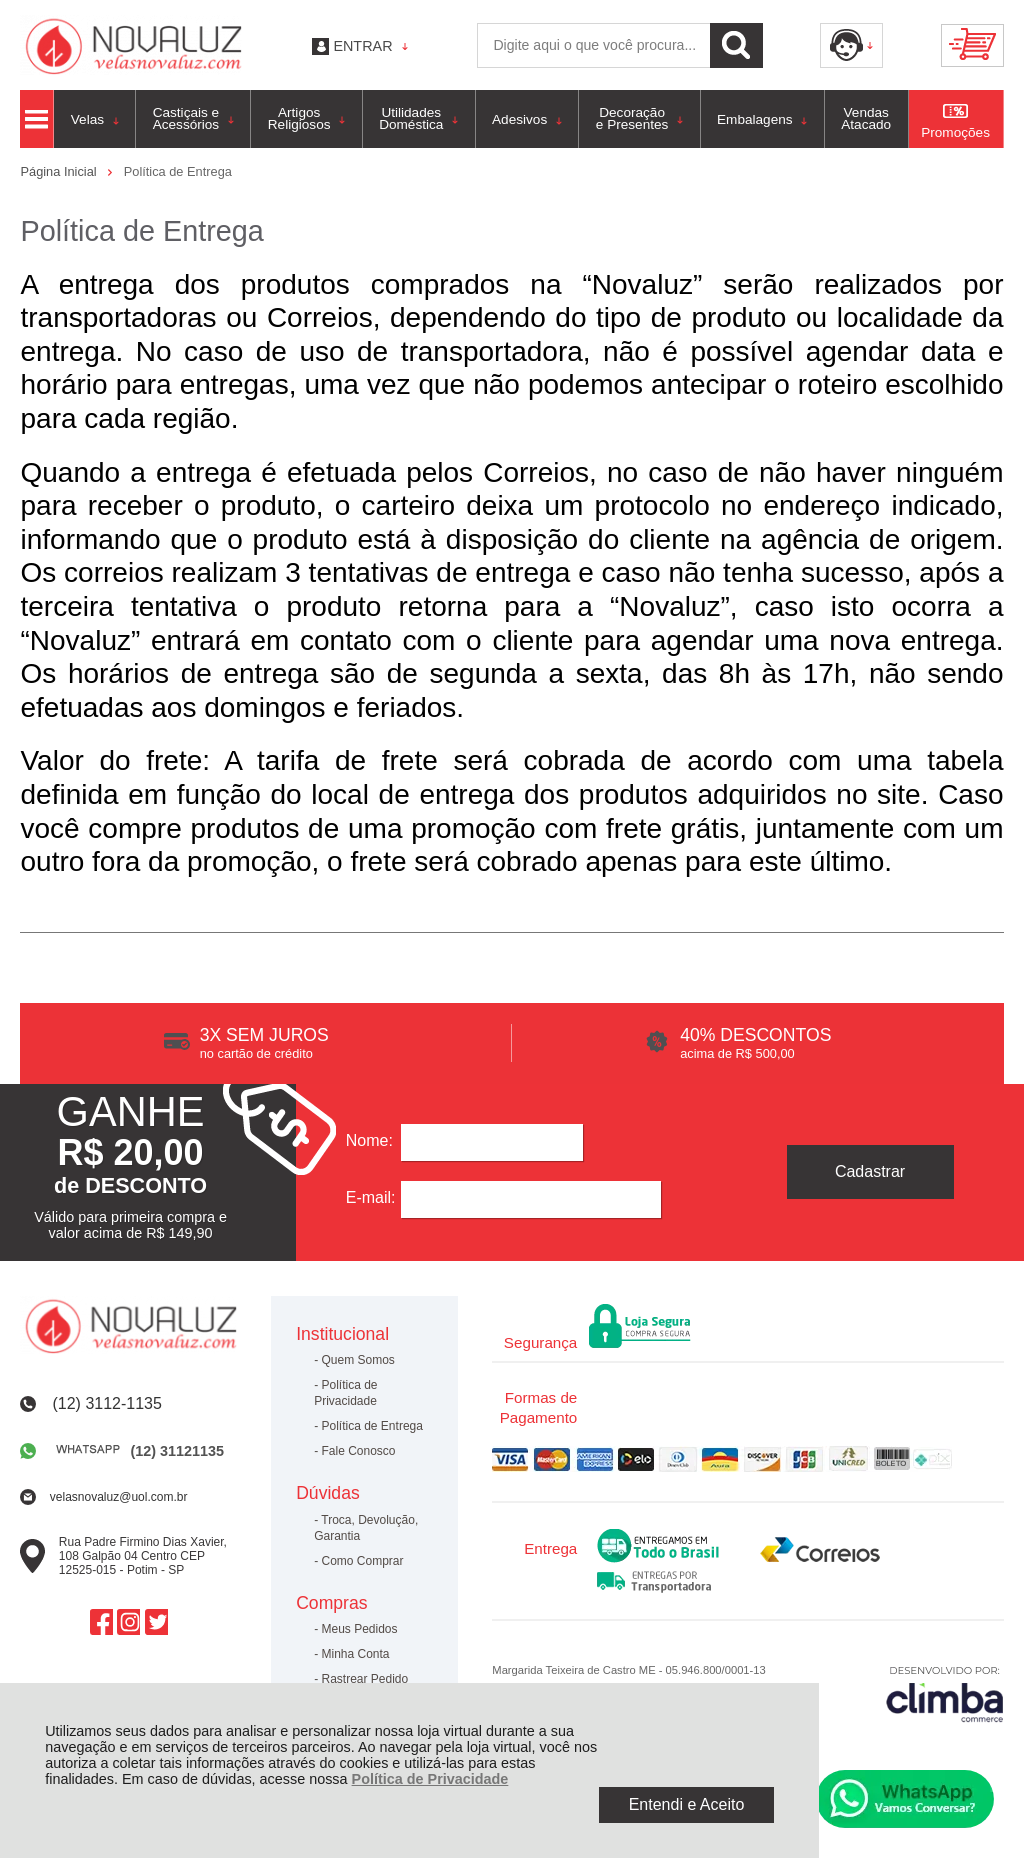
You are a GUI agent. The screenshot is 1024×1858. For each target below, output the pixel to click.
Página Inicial (60, 171)
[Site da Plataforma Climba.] (945, 1693)
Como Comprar (363, 1561)
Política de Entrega (372, 1426)
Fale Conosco (359, 1451)
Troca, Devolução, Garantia (366, 1528)
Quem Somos (358, 1360)
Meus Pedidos (360, 1629)
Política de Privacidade (430, 1779)
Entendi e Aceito (687, 1804)
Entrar (362, 46)
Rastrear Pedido (365, 1679)
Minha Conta (356, 1654)
